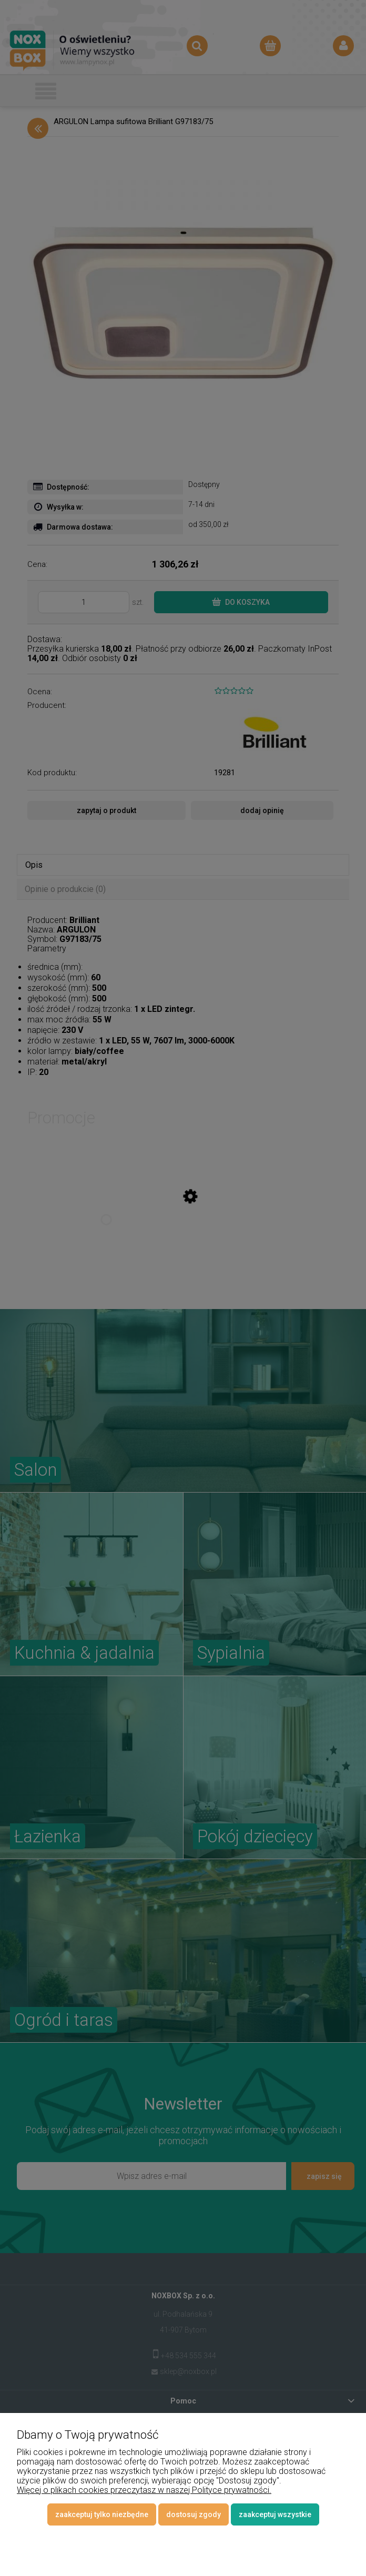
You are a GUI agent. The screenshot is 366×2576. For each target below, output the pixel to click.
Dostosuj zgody (193, 2514)
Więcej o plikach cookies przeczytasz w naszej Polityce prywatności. (144, 2490)
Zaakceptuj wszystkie (275, 2514)
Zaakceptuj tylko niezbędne (101, 2514)
